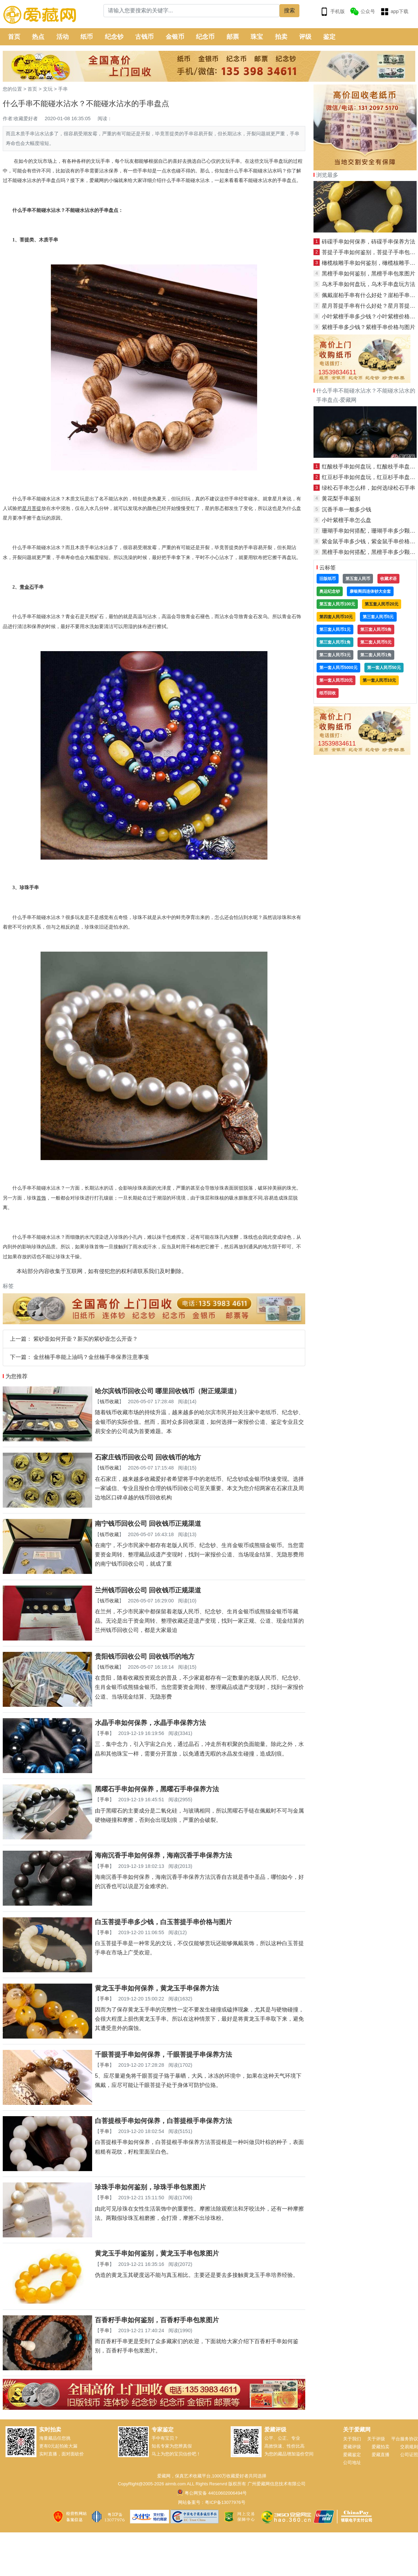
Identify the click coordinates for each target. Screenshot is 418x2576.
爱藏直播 (380, 2454)
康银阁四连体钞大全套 (370, 591)
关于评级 (376, 2438)
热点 (38, 36)
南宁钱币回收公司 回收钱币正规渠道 (148, 1523)
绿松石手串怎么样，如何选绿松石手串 (368, 488)
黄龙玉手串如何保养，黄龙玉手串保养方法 (157, 1988)
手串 (63, 89)
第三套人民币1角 (335, 642)
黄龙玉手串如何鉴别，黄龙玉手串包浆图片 (157, 2253)
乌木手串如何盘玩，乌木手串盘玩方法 (368, 284)
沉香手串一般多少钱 (346, 509)
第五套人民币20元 (381, 604)
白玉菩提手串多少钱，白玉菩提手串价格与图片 (163, 1922)
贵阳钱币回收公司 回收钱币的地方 (145, 1656)
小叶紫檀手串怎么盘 (346, 520)
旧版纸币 (327, 578)
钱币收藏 (109, 1401)
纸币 (86, 36)
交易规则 (409, 2446)
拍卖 (281, 36)
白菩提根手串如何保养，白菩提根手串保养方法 (163, 2120)
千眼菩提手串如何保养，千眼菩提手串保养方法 (163, 2054)
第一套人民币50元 (383, 667)
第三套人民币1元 (335, 629)
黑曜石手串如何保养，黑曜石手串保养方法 (157, 1789)
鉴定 (329, 36)
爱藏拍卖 (380, 2446)
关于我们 (352, 2438)
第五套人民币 (357, 578)
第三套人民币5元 (378, 616)
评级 (305, 36)
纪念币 (205, 36)
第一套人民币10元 (379, 680)
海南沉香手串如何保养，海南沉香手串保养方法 (163, 1855)
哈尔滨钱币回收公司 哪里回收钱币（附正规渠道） (167, 1391)
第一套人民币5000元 (338, 667)
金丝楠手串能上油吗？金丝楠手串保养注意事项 (91, 1357)
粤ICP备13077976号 (225, 2502)
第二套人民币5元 (376, 642)
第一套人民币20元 (336, 680)
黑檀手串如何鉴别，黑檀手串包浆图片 (368, 273)
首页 (14, 36)
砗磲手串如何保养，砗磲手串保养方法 (368, 242)
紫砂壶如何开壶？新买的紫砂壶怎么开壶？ (85, 1339)
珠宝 (257, 36)
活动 (62, 36)
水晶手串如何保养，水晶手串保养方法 (150, 1722)
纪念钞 (114, 36)
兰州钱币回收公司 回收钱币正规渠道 (148, 1590)
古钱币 (144, 36)
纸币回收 (327, 693)
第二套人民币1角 (376, 654)
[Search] (191, 10)
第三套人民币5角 (376, 629)
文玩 (48, 89)
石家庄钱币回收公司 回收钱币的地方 (148, 1457)
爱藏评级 (352, 2446)
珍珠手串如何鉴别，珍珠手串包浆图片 (150, 2187)
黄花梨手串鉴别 (341, 498)
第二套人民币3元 (335, 654)
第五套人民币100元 (337, 604)
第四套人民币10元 (336, 616)
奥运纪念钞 (329, 591)
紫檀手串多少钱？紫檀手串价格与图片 (368, 327)
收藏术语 (388, 578)
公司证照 (409, 2454)
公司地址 (352, 2462)
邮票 (233, 36)
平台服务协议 (404, 2438)
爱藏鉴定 (352, 2454)
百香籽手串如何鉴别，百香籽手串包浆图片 (157, 2320)
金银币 (175, 36)
